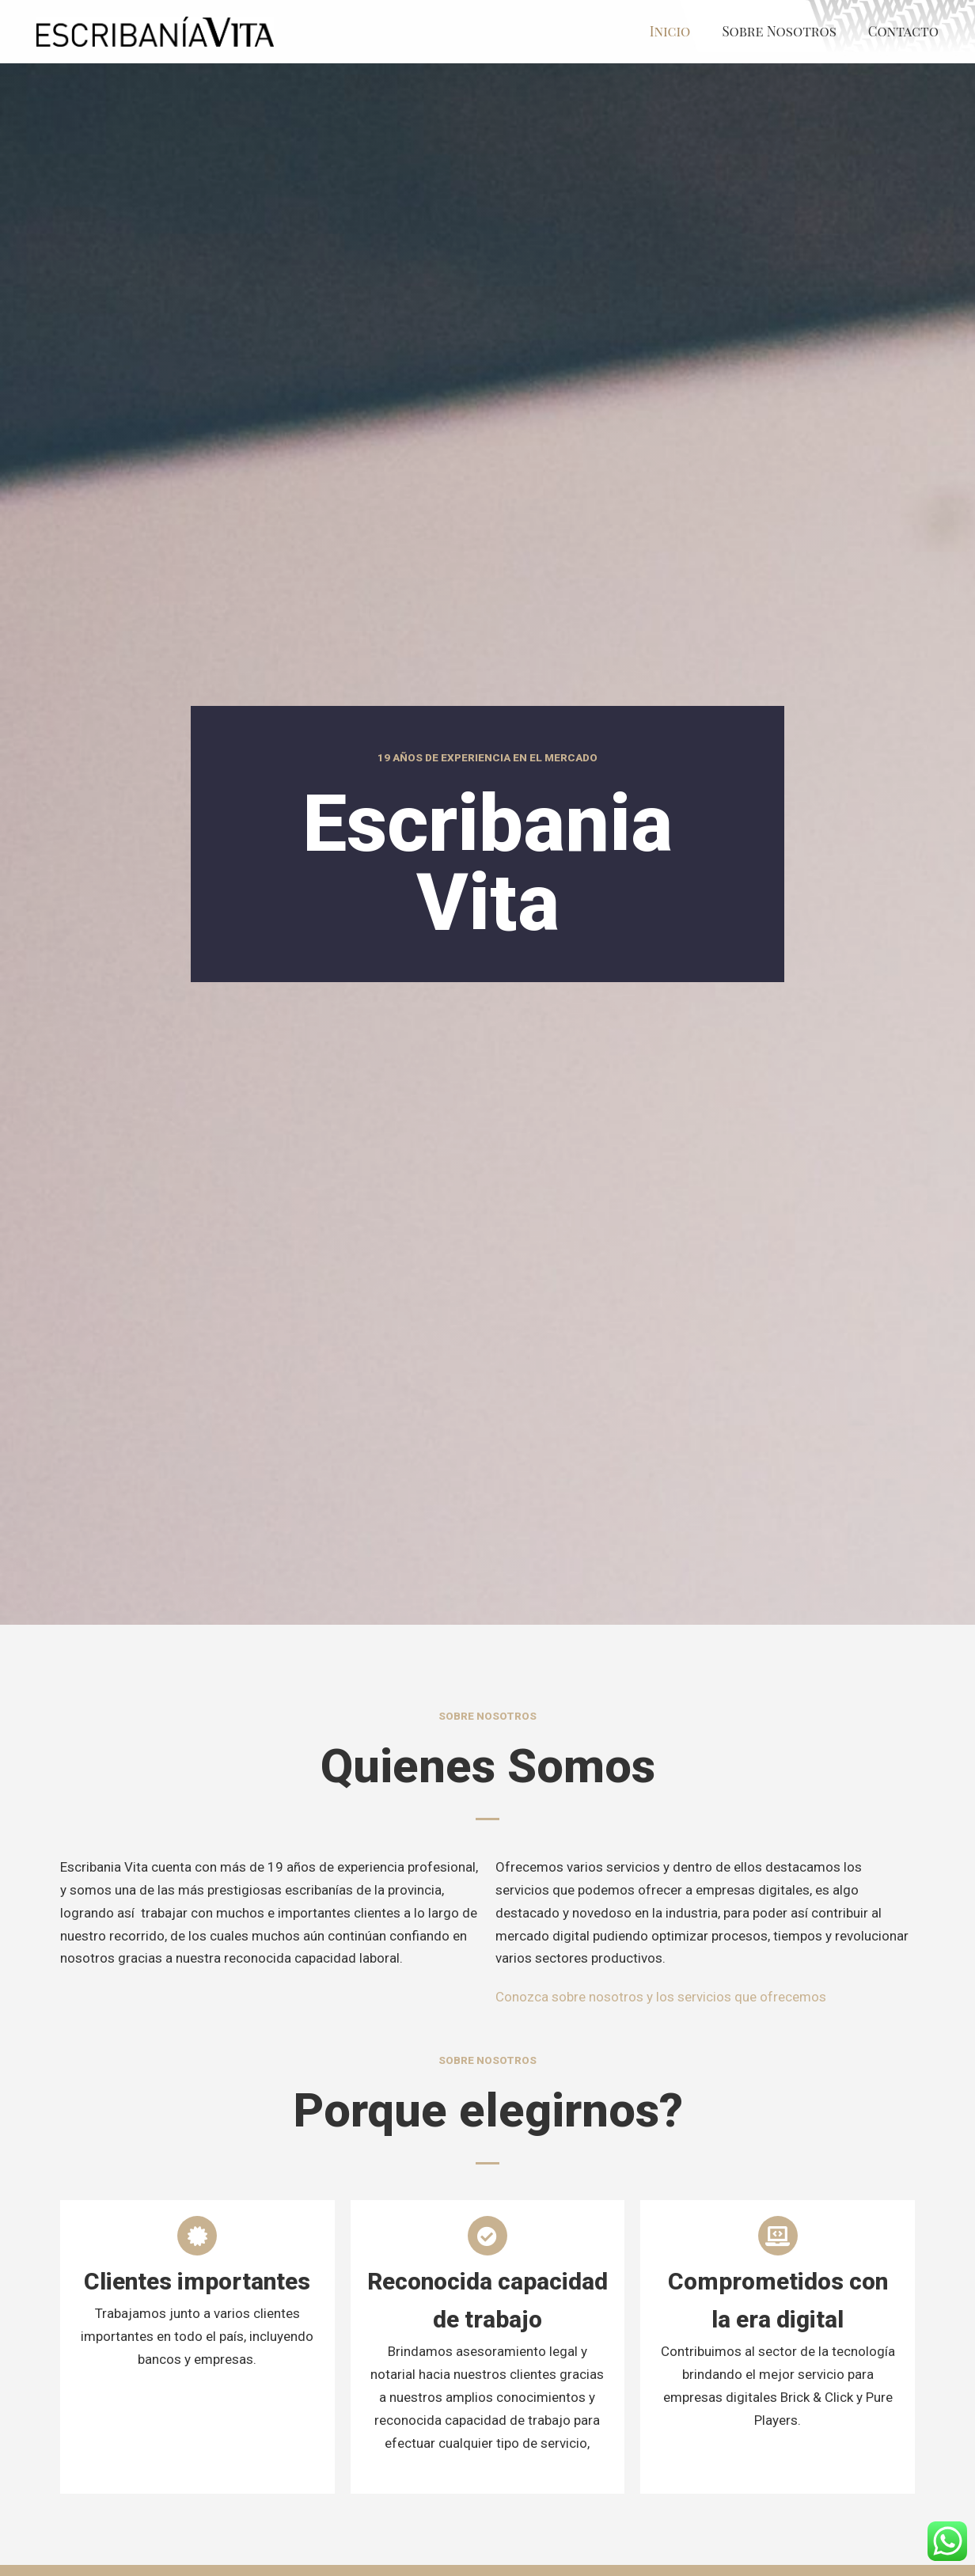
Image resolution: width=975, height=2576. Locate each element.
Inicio (670, 31)
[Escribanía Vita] (155, 32)
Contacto (903, 31)
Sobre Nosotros (779, 31)
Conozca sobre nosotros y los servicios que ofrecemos (660, 1997)
